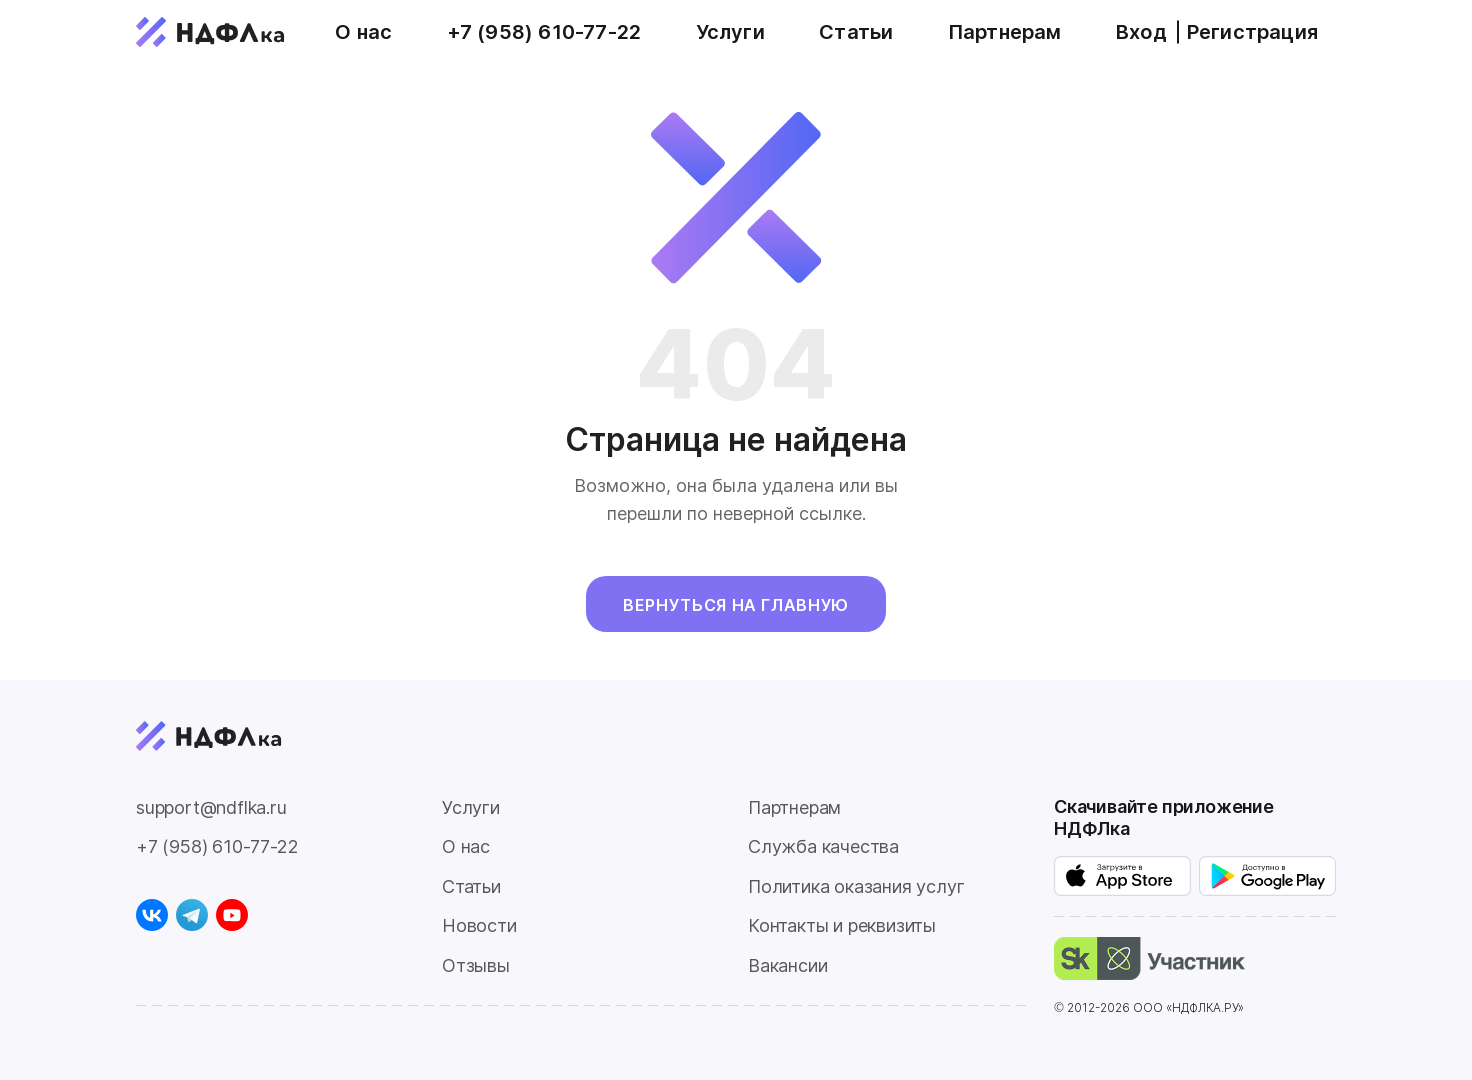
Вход (1141, 32)
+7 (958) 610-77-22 (544, 32)
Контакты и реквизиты (842, 925)
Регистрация (1252, 32)
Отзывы (476, 965)
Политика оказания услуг (856, 886)
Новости (479, 925)
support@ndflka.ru (211, 807)
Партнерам (1005, 32)
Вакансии (787, 965)
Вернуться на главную (736, 605)
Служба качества (823, 846)
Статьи (856, 32)
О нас (363, 32)
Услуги (730, 32)
